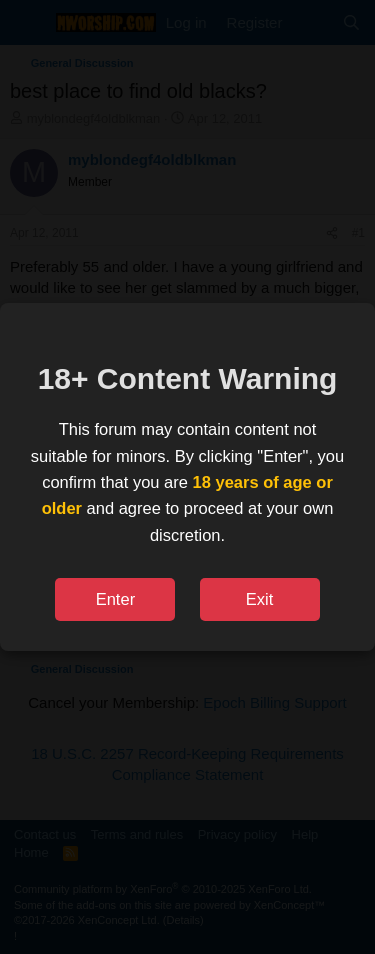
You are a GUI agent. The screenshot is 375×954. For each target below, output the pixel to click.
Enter (115, 599)
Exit (260, 599)
